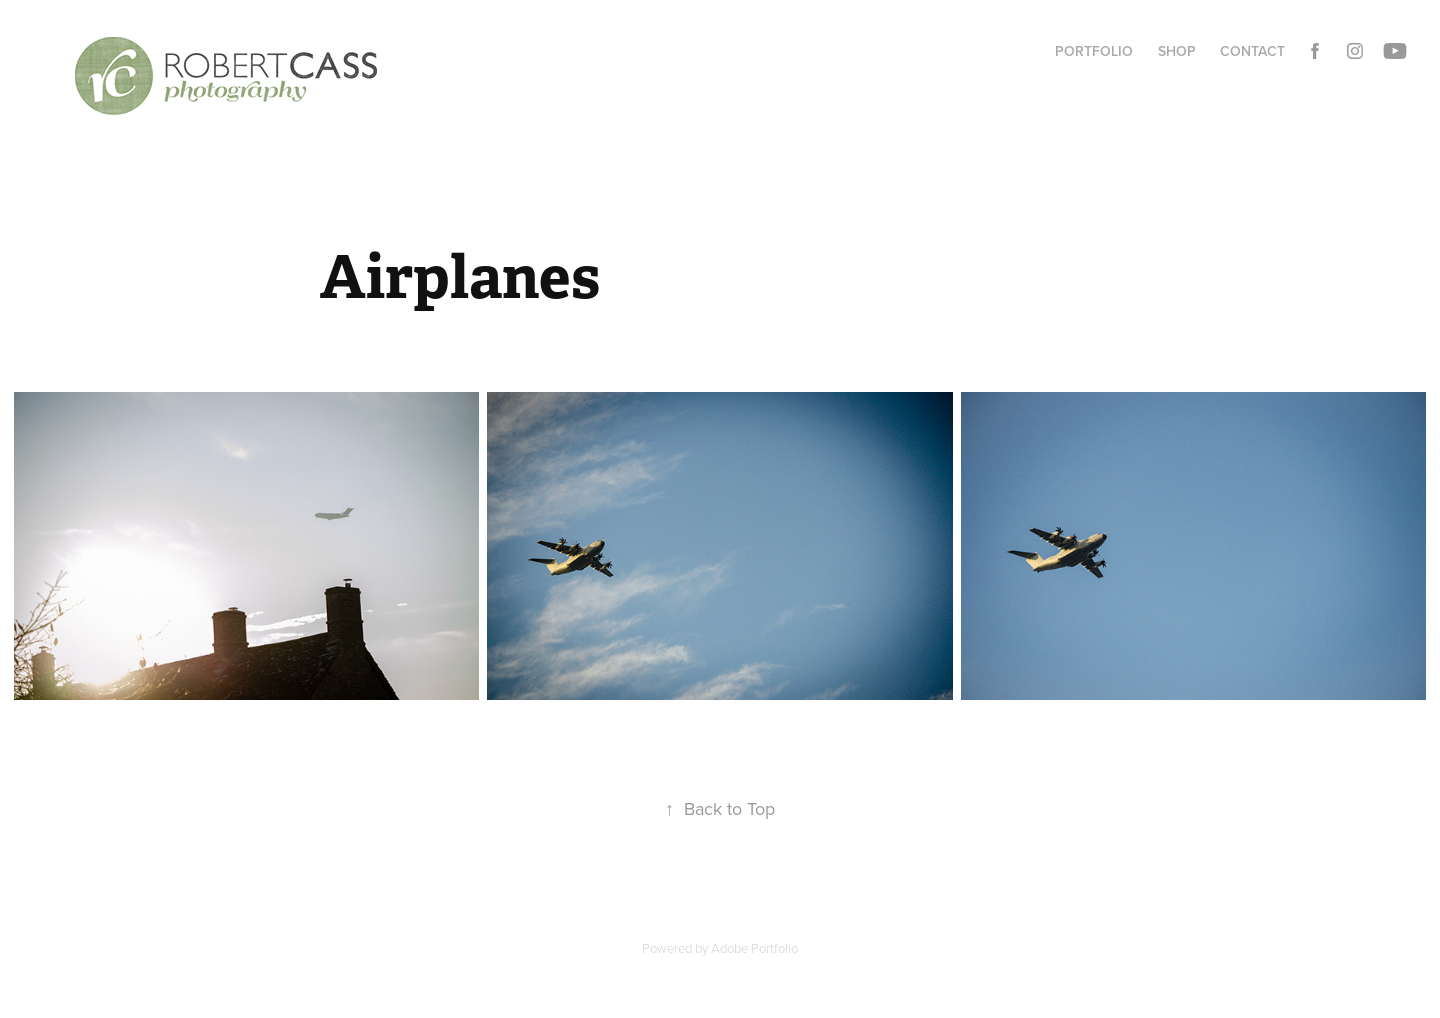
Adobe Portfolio (754, 948)
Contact (1252, 51)
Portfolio (1094, 51)
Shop (1177, 51)
